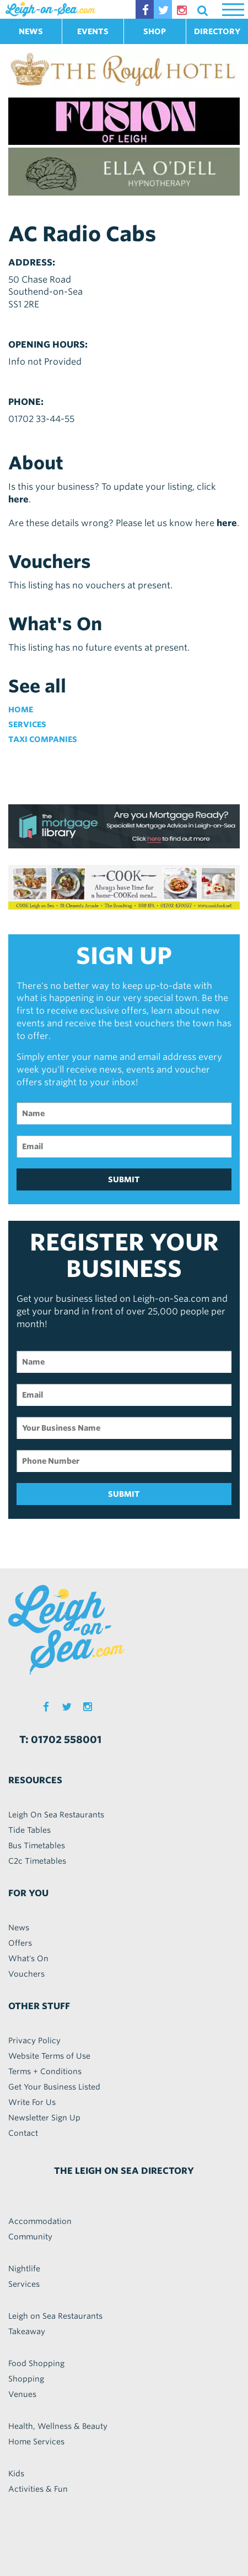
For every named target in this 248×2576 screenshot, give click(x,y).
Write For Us (32, 2102)
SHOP (154, 31)
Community (30, 2236)
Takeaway (26, 2331)
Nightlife (24, 2268)
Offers (20, 1943)
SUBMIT (124, 1179)
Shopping (26, 2378)
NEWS (31, 31)
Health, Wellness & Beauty (57, 2426)
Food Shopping (36, 2363)
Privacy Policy (34, 2040)
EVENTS (93, 31)
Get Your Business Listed (54, 2086)
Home (20, 709)
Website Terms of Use (49, 2056)
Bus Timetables (36, 1845)
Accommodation (40, 2221)
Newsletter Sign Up (44, 2117)
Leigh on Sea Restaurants (55, 2316)
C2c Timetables (37, 1861)
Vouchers (26, 1973)
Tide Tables (29, 1830)
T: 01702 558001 (60, 1739)
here (18, 499)
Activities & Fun (38, 2489)
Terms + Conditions (45, 2071)
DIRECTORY (217, 31)
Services (27, 724)
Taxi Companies (42, 739)
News (18, 1927)
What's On (28, 1958)
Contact (23, 2133)
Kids (16, 2473)
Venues (22, 2394)
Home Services (36, 2441)
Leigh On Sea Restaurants (56, 1814)
